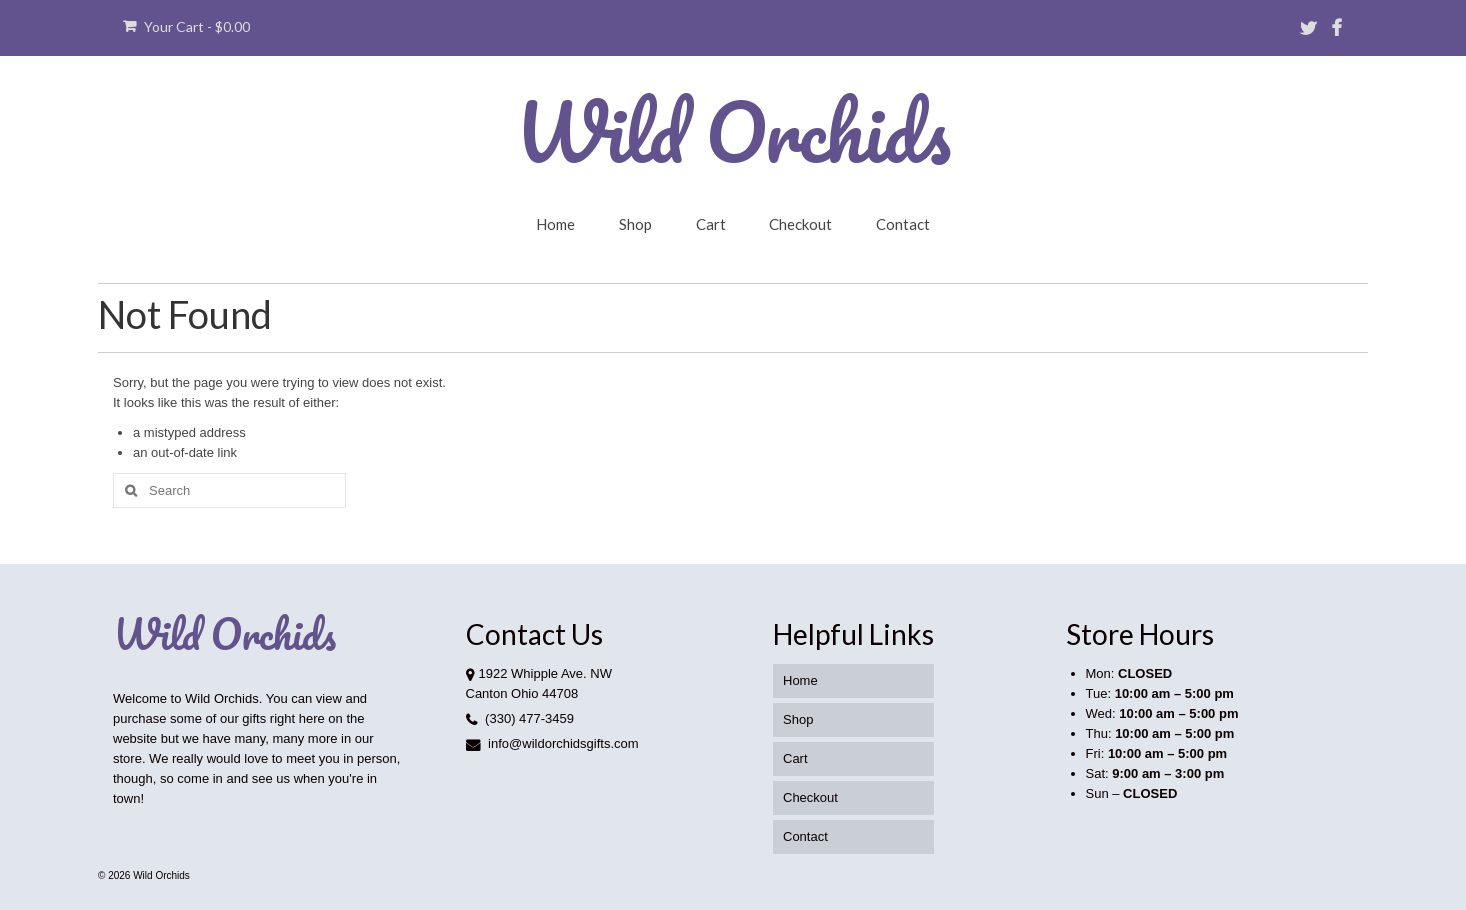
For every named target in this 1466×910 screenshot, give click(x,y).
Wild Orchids (733, 131)
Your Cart (186, 26)
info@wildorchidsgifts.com (552, 743)
